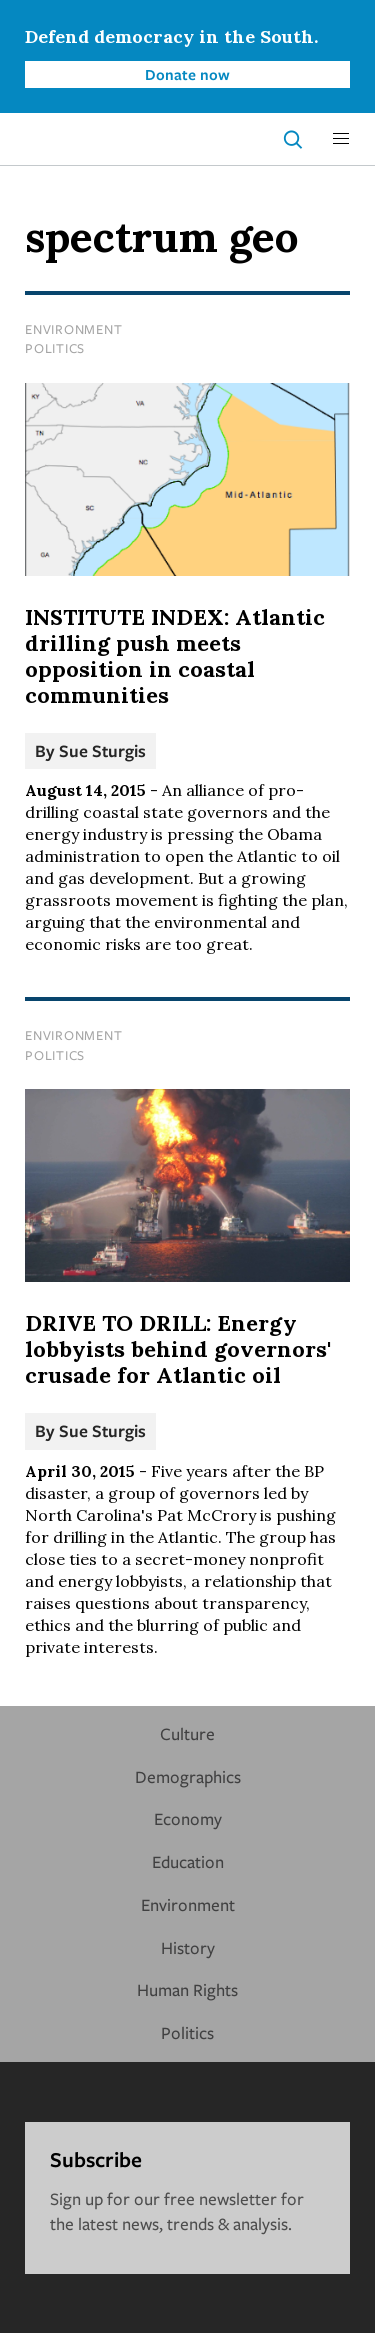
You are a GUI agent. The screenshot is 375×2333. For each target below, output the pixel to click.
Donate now (187, 74)
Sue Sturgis (102, 750)
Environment (73, 329)
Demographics (188, 1776)
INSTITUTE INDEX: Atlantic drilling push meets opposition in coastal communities (175, 656)
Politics (55, 348)
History (188, 1947)
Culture (187, 1733)
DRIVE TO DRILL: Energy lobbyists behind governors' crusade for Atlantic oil (178, 1349)
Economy (188, 1818)
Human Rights (187, 1989)
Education (188, 1861)
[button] (341, 139)
